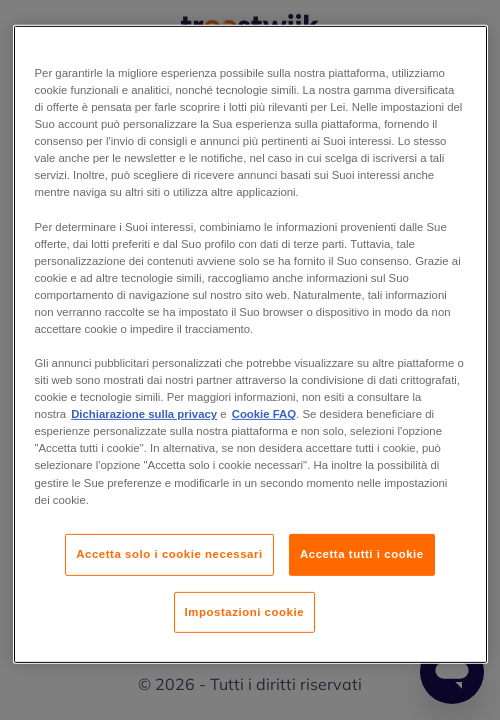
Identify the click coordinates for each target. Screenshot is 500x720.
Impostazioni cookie (245, 611)
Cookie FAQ (264, 414)
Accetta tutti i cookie (362, 553)
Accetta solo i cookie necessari (169, 553)
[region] (250, 344)
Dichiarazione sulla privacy (144, 414)
